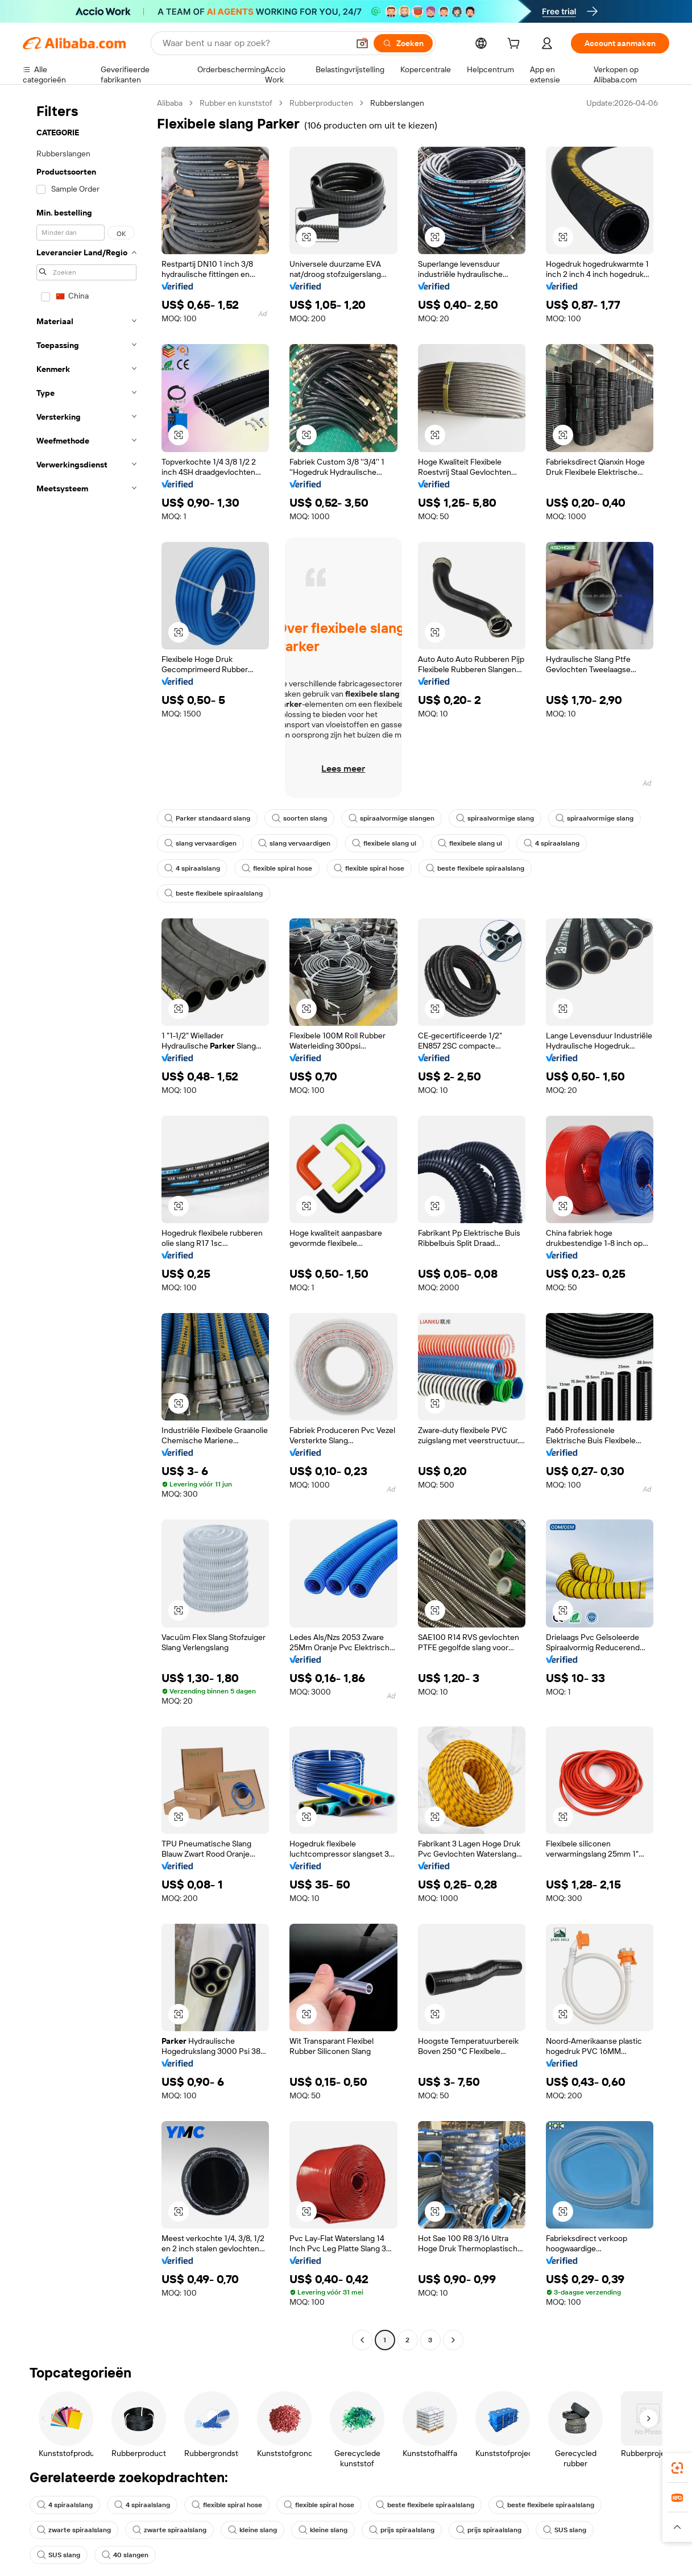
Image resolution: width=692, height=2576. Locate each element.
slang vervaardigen (200, 843)
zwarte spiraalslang (74, 2529)
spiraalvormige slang (495, 818)
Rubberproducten (321, 102)
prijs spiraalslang (401, 2529)
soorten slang (299, 818)
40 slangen (125, 2555)
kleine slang (252, 2529)
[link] (677, 2468)
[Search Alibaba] (254, 43)
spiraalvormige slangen (391, 818)
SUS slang (564, 2529)
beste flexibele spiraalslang (475, 868)
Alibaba (170, 102)
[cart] (515, 44)
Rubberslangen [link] (397, 102)
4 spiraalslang (551, 843)
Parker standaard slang (207, 818)
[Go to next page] (453, 2340)
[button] (362, 43)
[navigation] (86, 1223)
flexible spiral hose (277, 868)
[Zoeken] (403, 43)
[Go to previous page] (362, 2340)
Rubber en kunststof (236, 102)
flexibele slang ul (384, 843)
